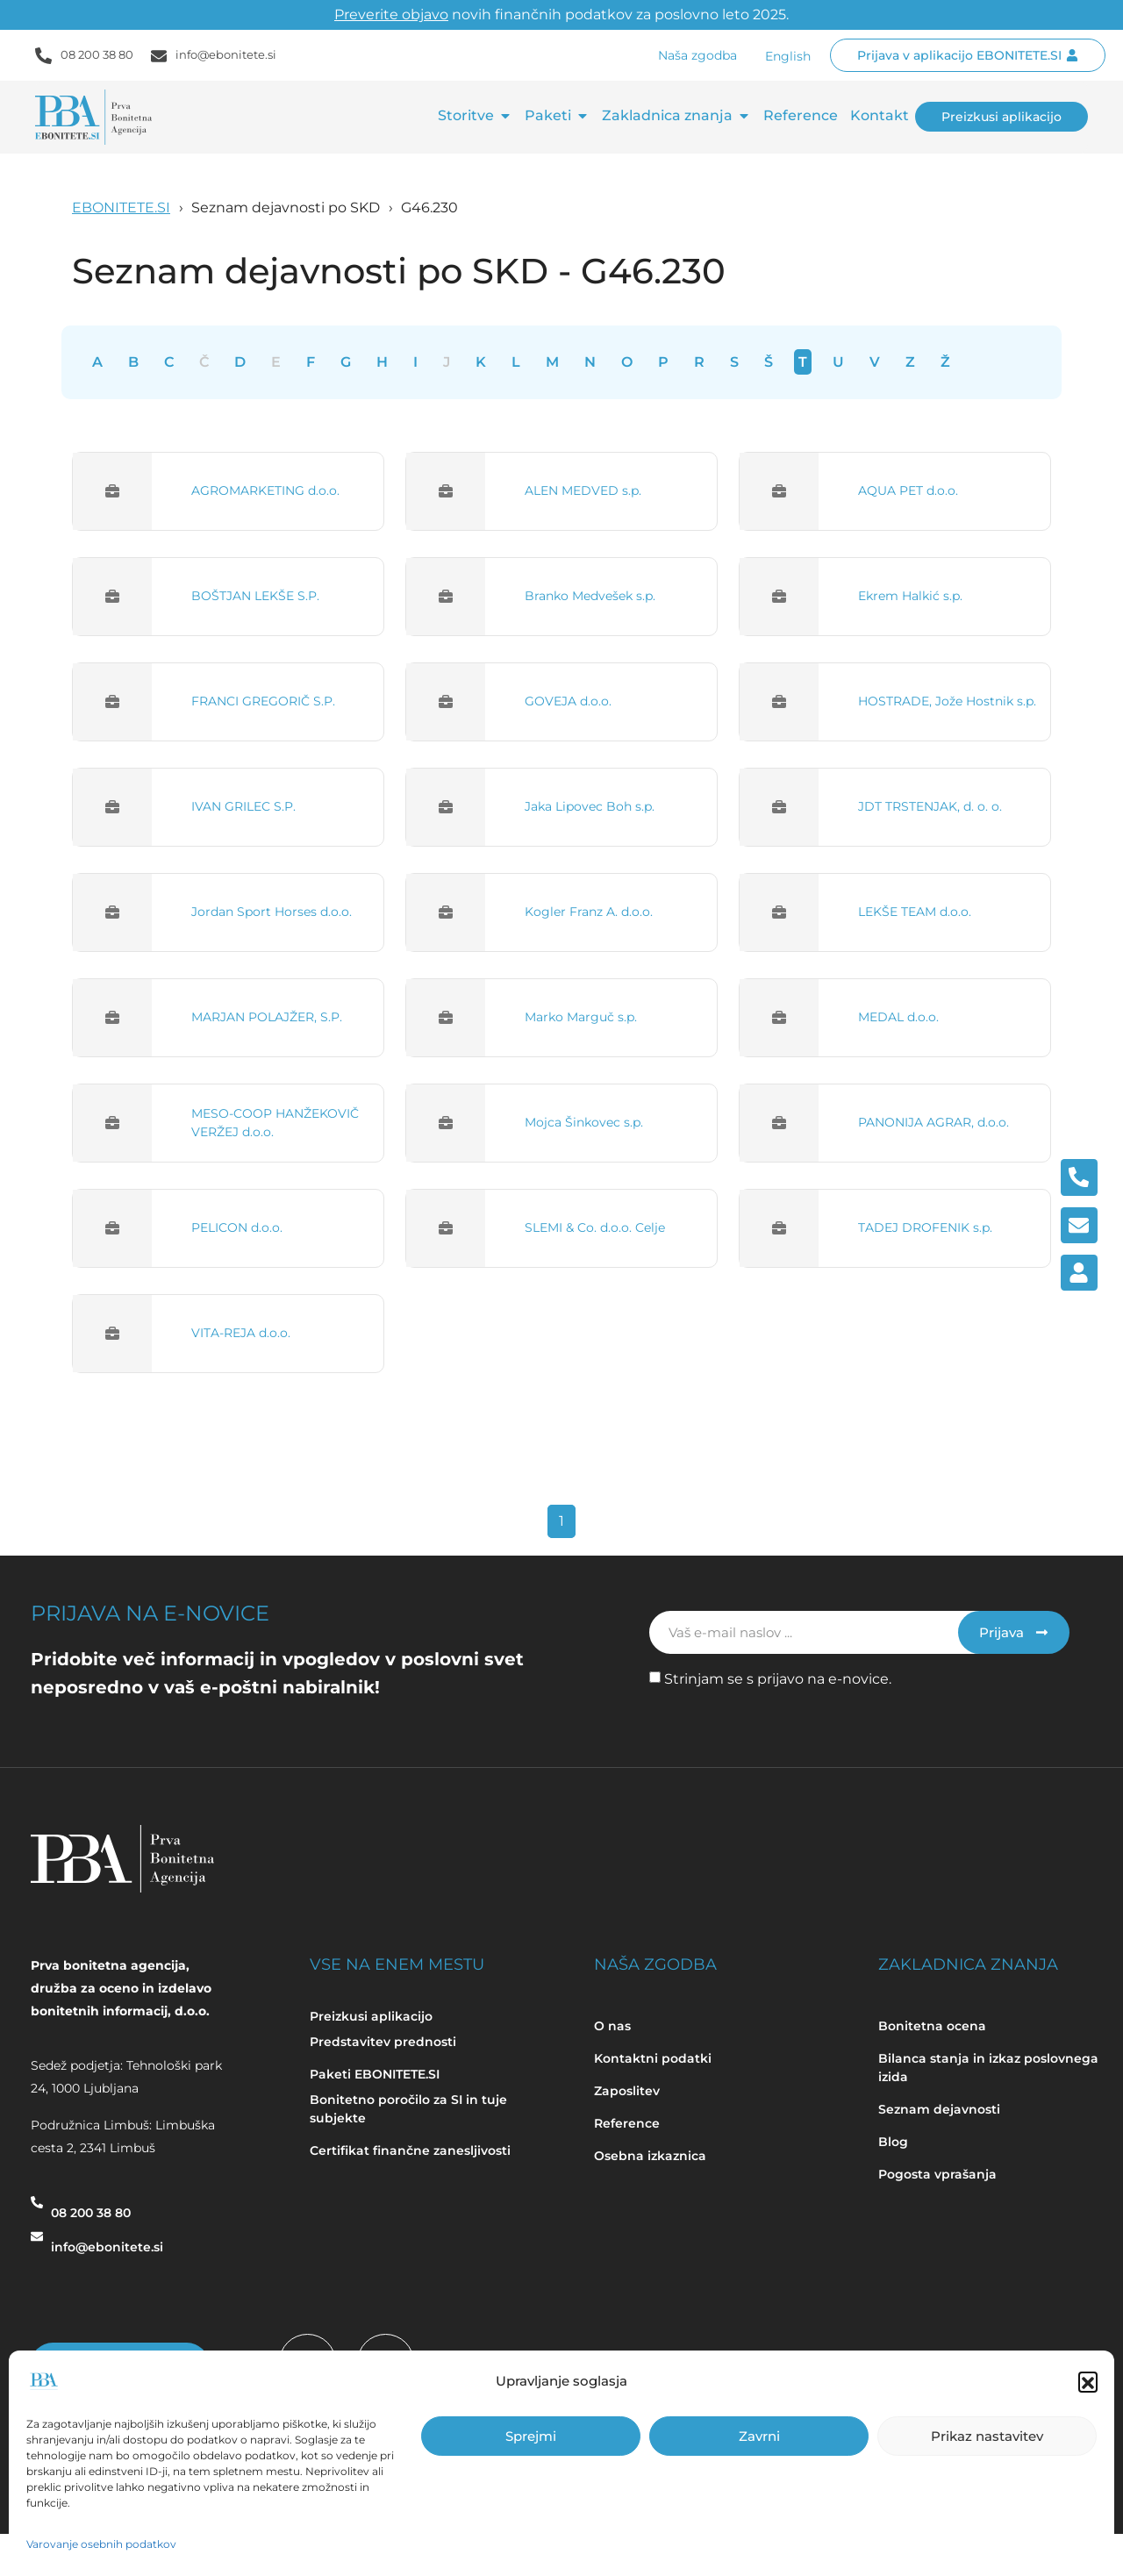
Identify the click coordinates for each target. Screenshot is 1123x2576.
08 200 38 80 (97, 54)
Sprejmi (530, 2436)
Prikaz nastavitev (987, 2436)
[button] (1088, 2381)
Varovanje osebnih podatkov (101, 2544)
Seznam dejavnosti (939, 2109)
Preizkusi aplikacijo (371, 2016)
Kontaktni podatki (653, 2058)
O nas (612, 2026)
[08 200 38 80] (37, 2209)
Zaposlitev (627, 2091)
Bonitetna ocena (932, 2026)
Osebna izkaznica (650, 2156)
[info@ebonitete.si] (37, 2244)
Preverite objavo (391, 14)
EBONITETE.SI (121, 207)
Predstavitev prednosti (383, 2042)
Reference (627, 2123)
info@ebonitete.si (225, 54)
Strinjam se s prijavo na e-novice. (777, 1679)
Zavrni (759, 2436)
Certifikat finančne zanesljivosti (410, 2150)
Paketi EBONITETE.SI (375, 2074)
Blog (895, 2142)
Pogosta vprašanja (937, 2174)
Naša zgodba (697, 55)
